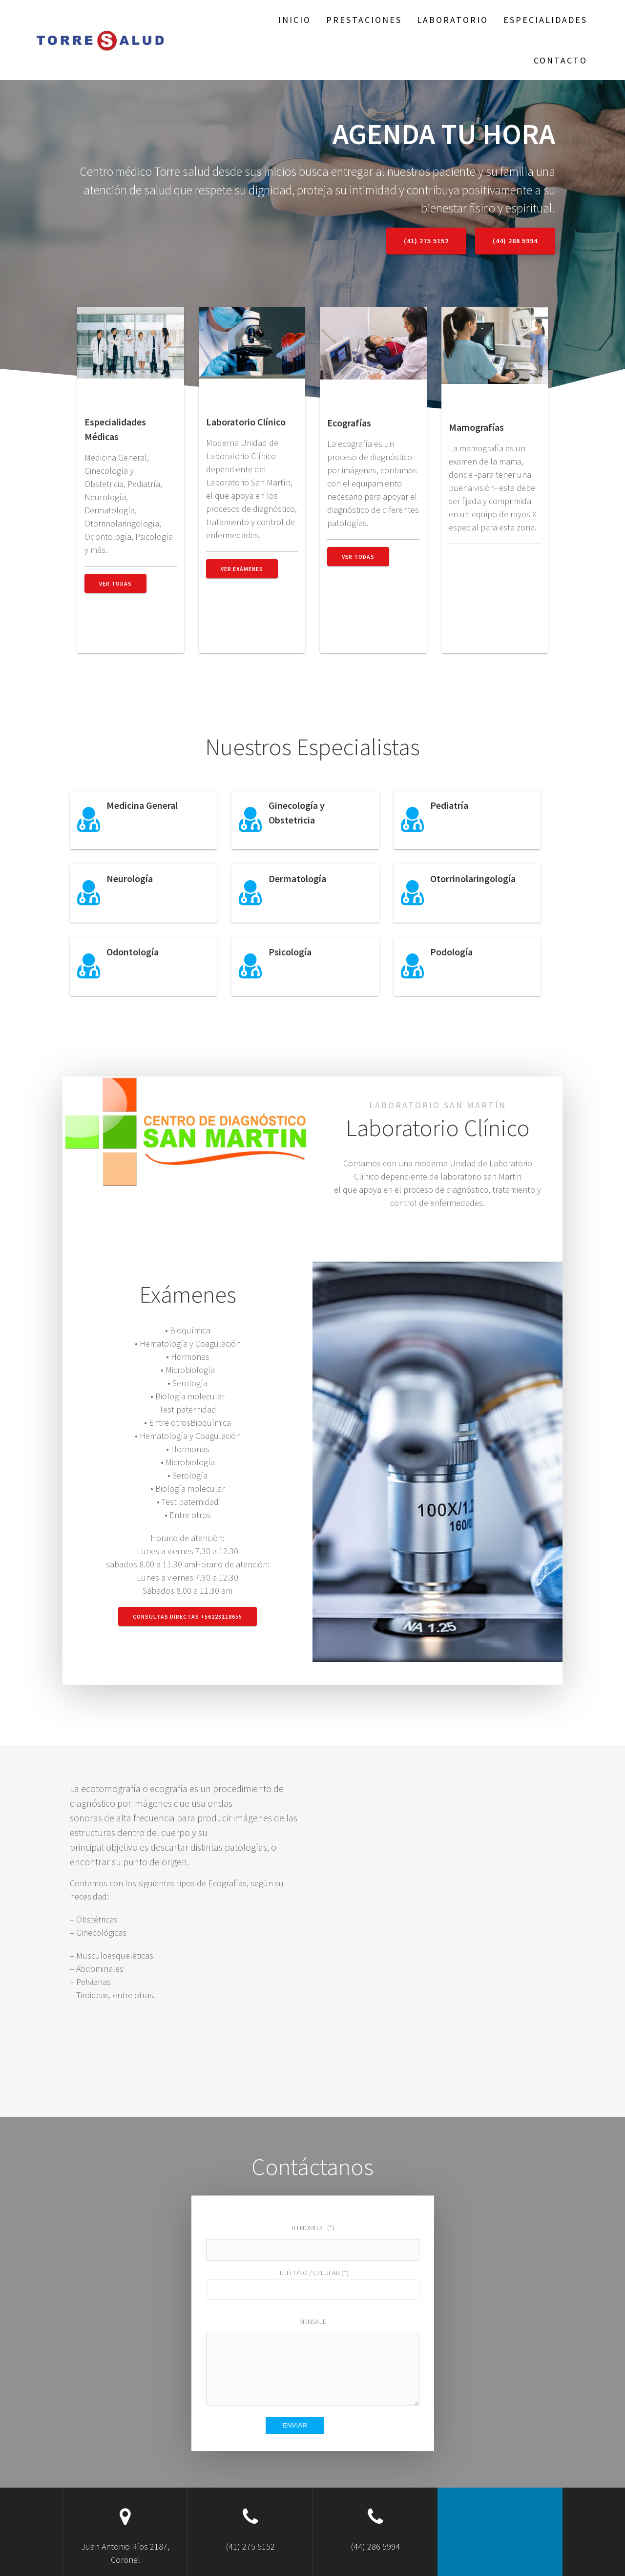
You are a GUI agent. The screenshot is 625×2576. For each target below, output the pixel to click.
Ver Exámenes (242, 568)
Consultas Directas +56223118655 (187, 1616)
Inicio (294, 19)
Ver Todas (358, 556)
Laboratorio (452, 19)
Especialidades (545, 19)
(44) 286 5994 (515, 240)
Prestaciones (364, 19)
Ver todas (115, 583)
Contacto (560, 60)
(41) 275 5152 (426, 240)
